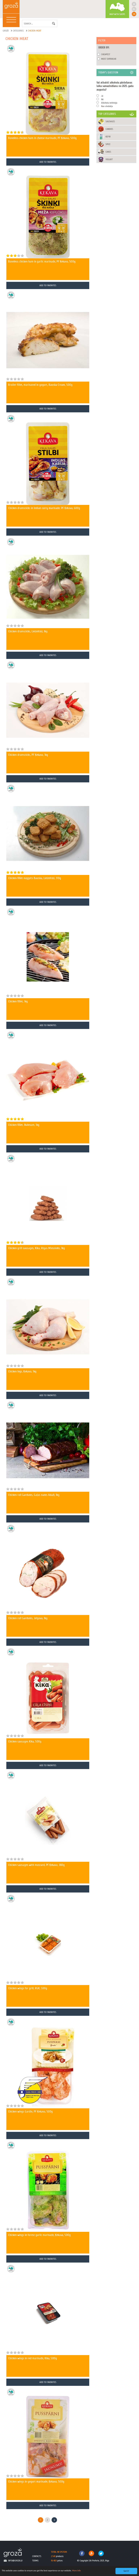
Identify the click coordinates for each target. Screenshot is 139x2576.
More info (76, 2570)
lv (134, 4)
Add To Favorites (47, 162)
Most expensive (108, 58)
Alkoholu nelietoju (109, 102)
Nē (102, 99)
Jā (102, 96)
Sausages (110, 121)
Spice (108, 144)
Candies (109, 129)
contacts (36, 2556)
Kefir (108, 136)
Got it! (126, 2571)
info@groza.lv (15, 2560)
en (134, 14)
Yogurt (109, 159)
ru (134, 9)
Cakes (108, 151)
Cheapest (105, 54)
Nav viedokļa (107, 106)
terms (35, 2560)
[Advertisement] (116, 184)
